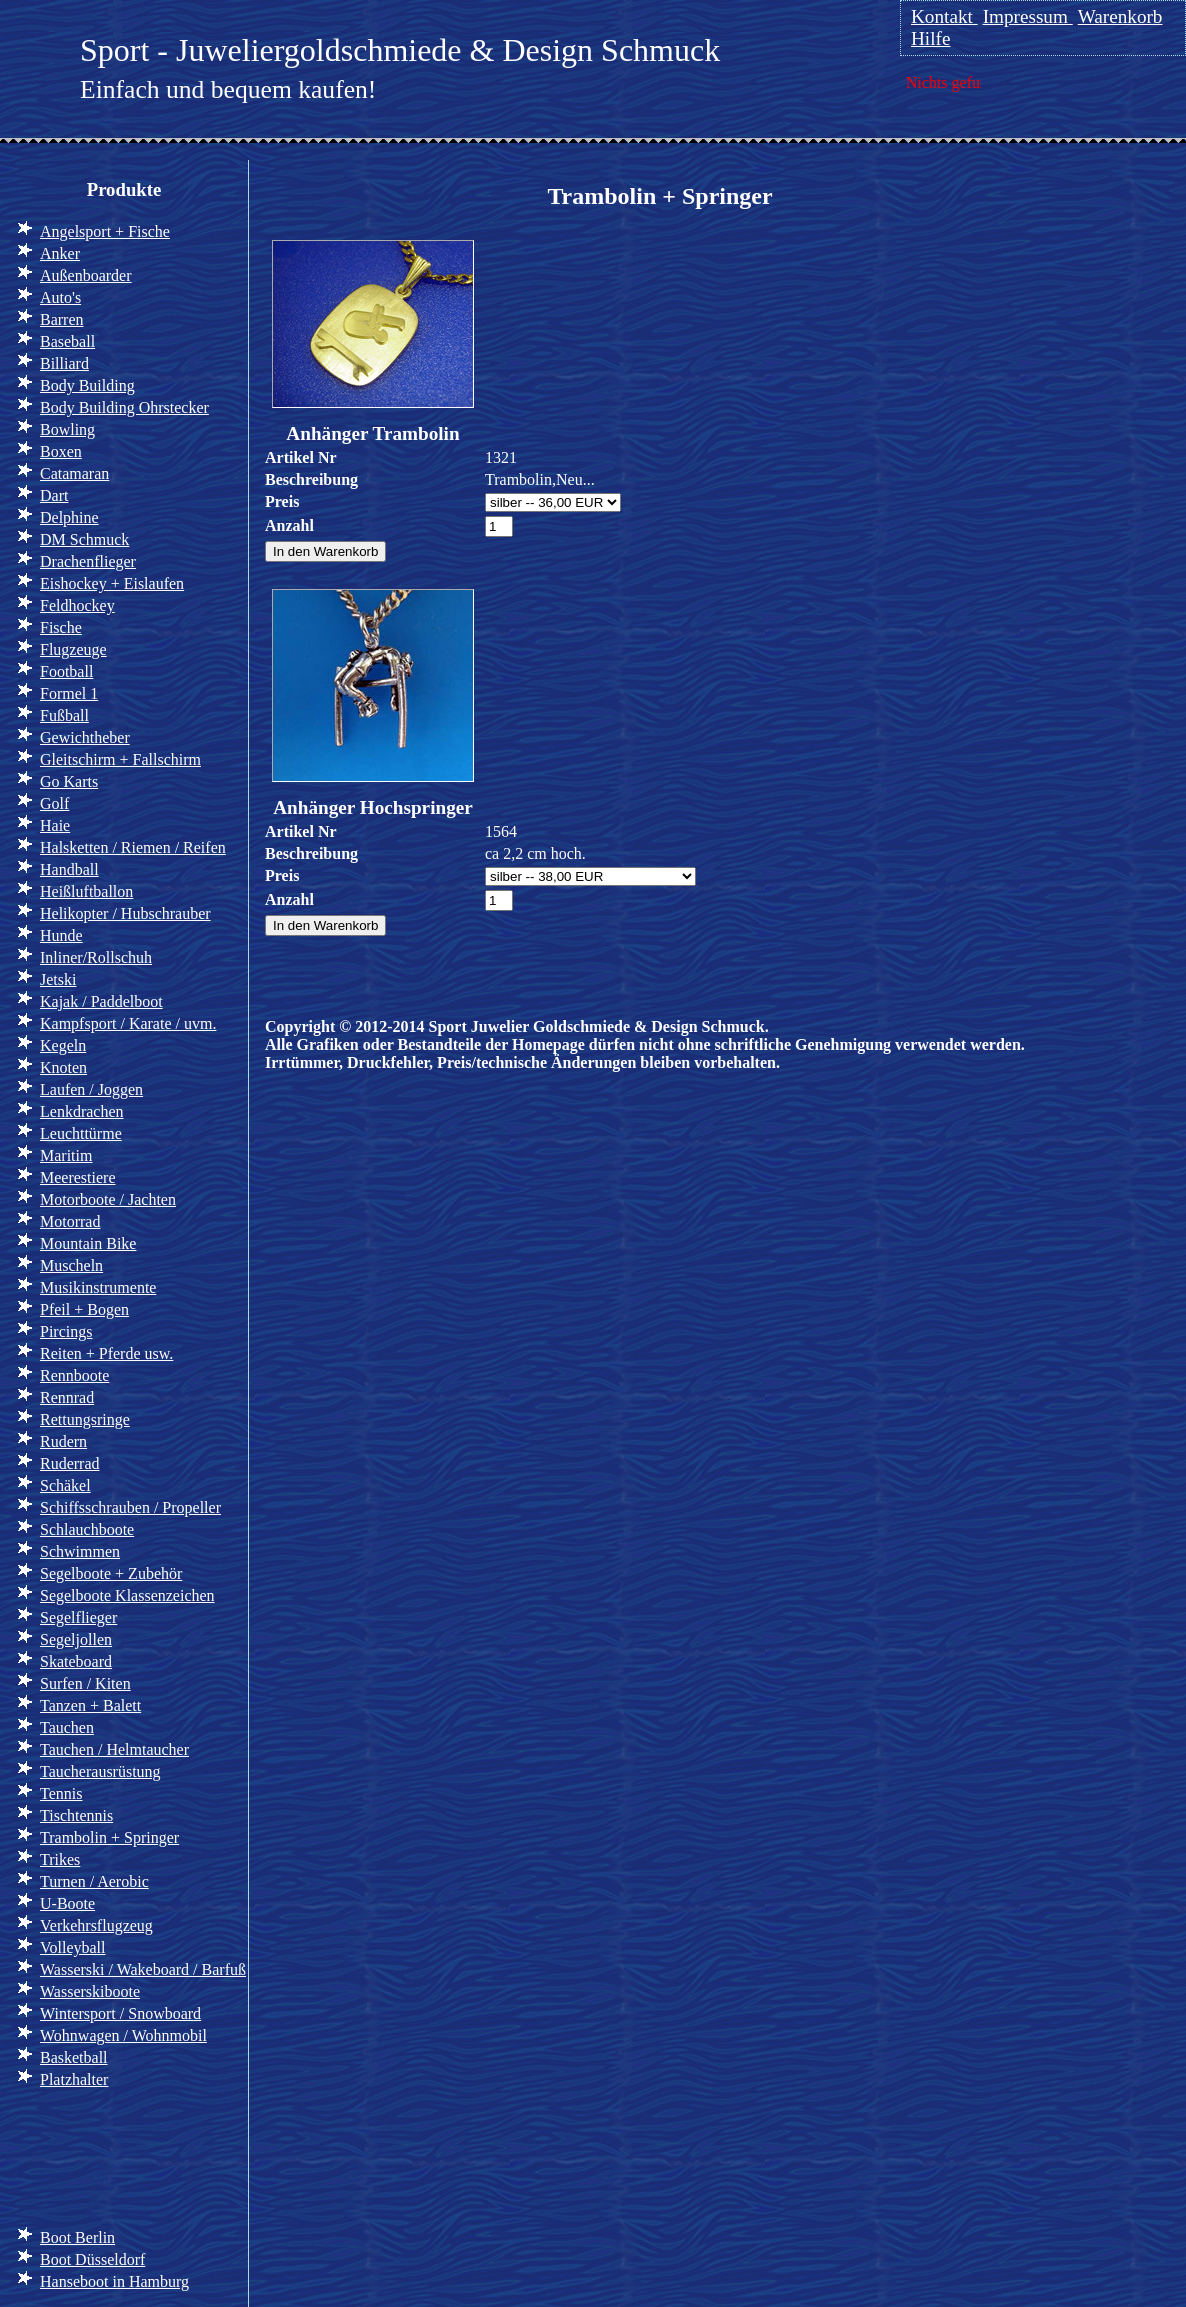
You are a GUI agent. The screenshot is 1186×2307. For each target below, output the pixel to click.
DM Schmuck (84, 539)
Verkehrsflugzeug (96, 1925)
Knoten (63, 1067)
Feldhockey (77, 605)
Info (48, 2155)
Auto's (60, 297)
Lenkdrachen (82, 1111)
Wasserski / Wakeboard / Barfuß (143, 1969)
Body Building (87, 385)
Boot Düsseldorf (92, 2259)
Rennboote (74, 1375)
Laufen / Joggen (91, 1089)
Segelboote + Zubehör (111, 1573)
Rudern (63, 1441)
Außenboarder (86, 275)
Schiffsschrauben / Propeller (130, 1507)
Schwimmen (80, 1551)
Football (66, 671)
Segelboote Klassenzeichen (127, 1595)
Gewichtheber (85, 737)
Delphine (69, 517)
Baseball (67, 341)
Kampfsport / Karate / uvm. (128, 1023)
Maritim (66, 1155)
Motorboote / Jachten (108, 1199)
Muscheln (71, 1265)
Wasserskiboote (90, 1991)
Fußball (64, 715)
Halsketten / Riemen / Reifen (133, 847)
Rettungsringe (85, 1419)
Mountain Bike (88, 1243)
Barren (62, 319)
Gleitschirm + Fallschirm (120, 759)
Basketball (74, 2057)
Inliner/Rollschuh (96, 957)
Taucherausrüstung (100, 1771)
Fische (61, 627)
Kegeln (63, 1045)
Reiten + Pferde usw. (106, 1353)
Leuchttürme (81, 1133)
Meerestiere (78, 1177)
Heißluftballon (86, 891)
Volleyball (72, 1947)
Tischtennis (76, 1815)
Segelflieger (78, 1617)
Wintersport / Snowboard (120, 2013)
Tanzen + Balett (90, 1705)
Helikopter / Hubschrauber (125, 913)
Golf (54, 803)
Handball (69, 869)
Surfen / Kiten (85, 1683)
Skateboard (76, 1661)
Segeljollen (76, 1639)
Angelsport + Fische (105, 231)
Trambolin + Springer (109, 1837)
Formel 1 (69, 693)
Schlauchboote (87, 1529)
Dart (54, 495)
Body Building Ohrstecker (124, 407)
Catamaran (74, 473)
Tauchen (67, 1727)
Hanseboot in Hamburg (114, 2281)
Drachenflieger (88, 561)
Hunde (61, 935)
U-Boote (67, 1903)
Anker (60, 253)
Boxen (61, 451)
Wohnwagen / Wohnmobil (123, 2035)
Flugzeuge (73, 649)
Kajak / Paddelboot (101, 1001)
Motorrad (70, 1221)
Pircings (66, 1331)
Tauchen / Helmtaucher (114, 1749)
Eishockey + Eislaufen (112, 583)
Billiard (64, 363)
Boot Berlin (77, 2237)
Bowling (67, 429)
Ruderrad (70, 1463)
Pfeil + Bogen (84, 1309)
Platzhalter (74, 2079)
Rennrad (67, 1397)
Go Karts (69, 781)
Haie (55, 825)
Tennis (61, 1793)
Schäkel (65, 1485)
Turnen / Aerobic (94, 1881)
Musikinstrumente (98, 1287)
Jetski (58, 979)
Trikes (60, 1859)
